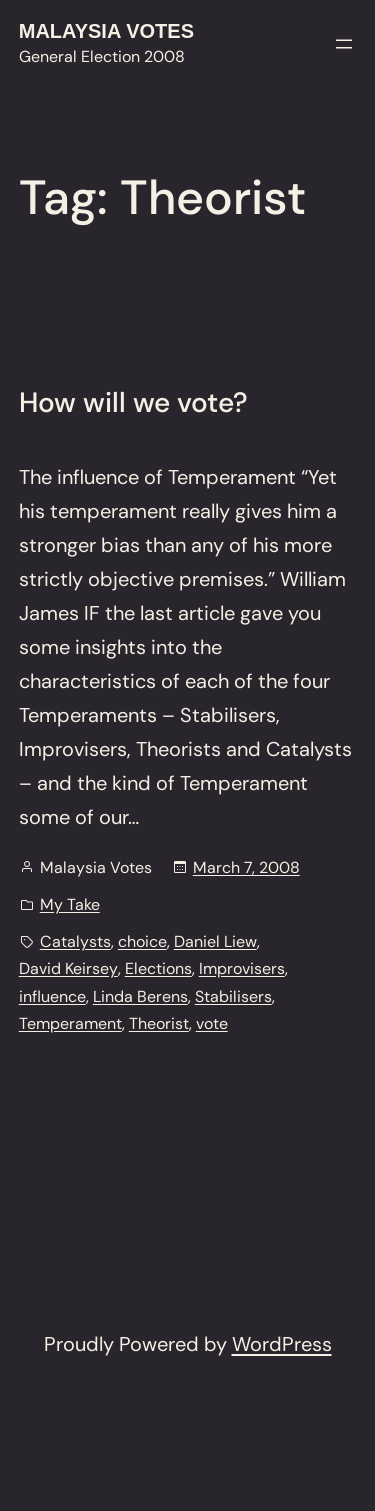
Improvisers (242, 968)
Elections (158, 968)
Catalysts (75, 941)
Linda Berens (140, 996)
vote (212, 1023)
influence (52, 996)
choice (142, 941)
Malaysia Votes (106, 31)
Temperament (70, 1023)
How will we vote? (133, 403)
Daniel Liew (215, 941)
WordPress (282, 1344)
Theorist (159, 1023)
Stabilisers (233, 996)
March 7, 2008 (246, 867)
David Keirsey (68, 968)
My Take (70, 904)
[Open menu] (344, 44)
